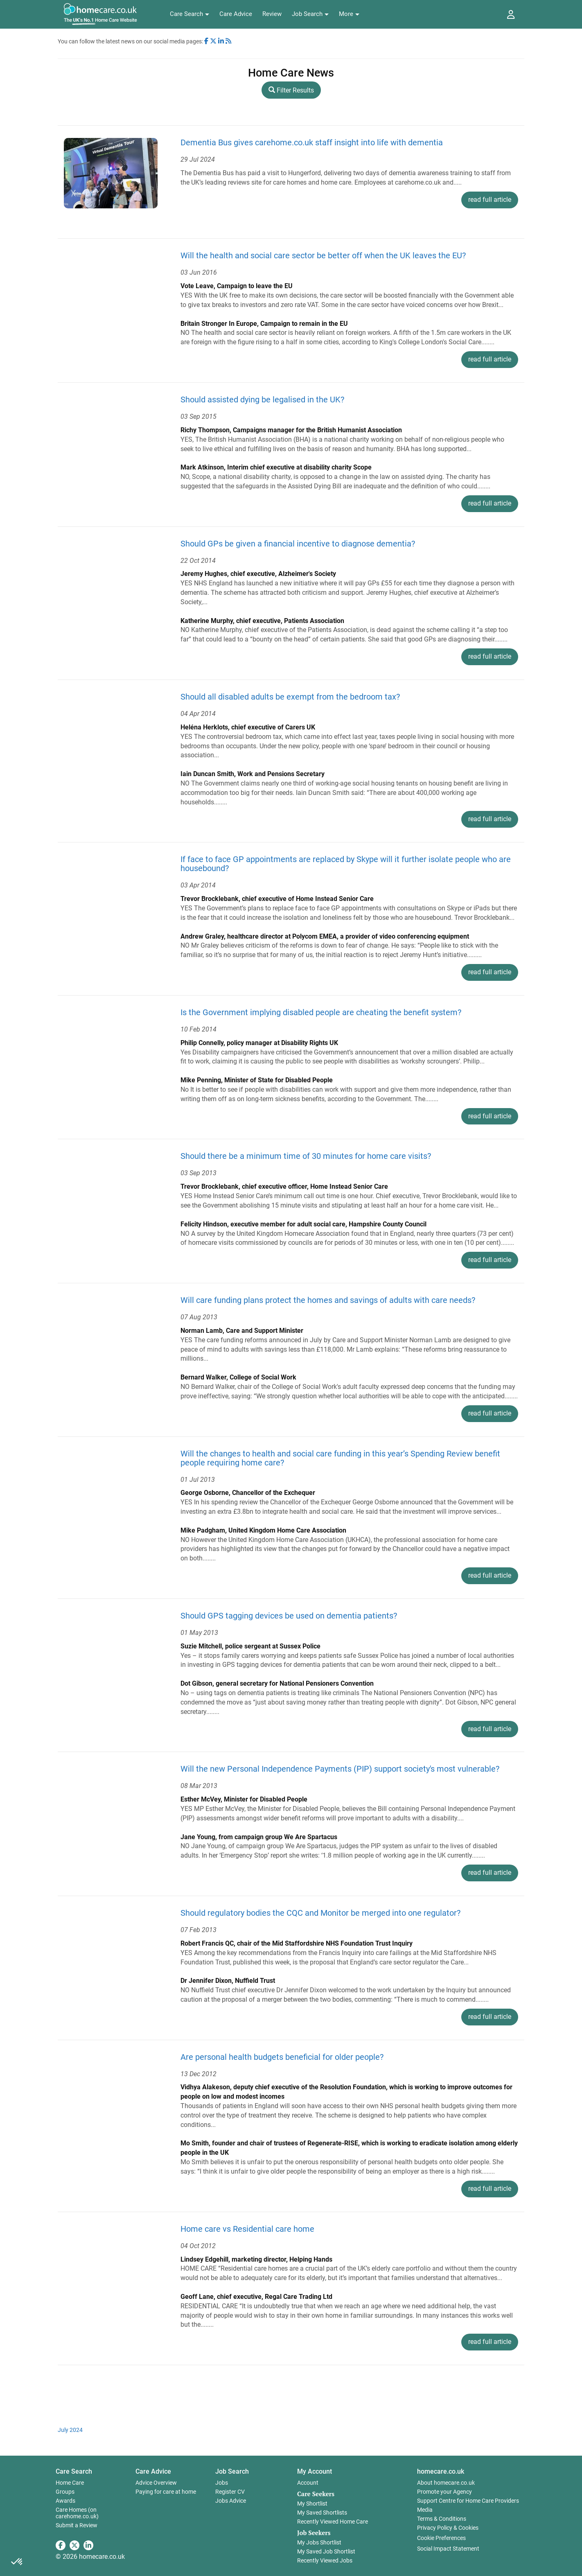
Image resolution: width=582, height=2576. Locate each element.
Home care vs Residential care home (247, 2229)
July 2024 (70, 2430)
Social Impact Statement (448, 2548)
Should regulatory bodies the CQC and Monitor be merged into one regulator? (320, 1913)
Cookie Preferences (441, 2538)
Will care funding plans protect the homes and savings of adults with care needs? (327, 1300)
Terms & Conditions (441, 2518)
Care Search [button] (74, 2471)
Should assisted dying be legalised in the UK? (262, 399)
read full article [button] (489, 199)
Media (425, 2509)
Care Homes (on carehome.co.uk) (77, 2513)
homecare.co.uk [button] (440, 2471)
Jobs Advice (230, 2500)
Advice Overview (156, 2482)
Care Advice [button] (153, 2471)
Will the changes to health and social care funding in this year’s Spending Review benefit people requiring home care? (340, 1458)
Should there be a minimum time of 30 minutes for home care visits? (305, 1156)
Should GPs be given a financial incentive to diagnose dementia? (297, 544)
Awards (65, 2500)
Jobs (221, 2482)
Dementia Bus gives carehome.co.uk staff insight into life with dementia (311, 142)
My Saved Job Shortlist (326, 2551)
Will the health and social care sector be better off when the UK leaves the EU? (323, 255)
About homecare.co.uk (446, 2482)
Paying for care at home (165, 2491)
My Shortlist (312, 2503)
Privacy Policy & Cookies (447, 2527)
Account (307, 2482)
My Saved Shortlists (322, 2512)
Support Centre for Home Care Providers (468, 2500)
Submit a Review (76, 2525)
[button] (189, 14)
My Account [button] (314, 2471)
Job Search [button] (232, 2471)
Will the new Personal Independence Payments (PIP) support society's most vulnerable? (339, 1769)
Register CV (230, 2491)
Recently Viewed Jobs (324, 2560)
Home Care (70, 2482)
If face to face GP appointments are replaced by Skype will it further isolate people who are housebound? (345, 863)
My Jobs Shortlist (319, 2542)
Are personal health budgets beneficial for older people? (281, 2057)
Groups (65, 2491)
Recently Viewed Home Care (332, 2521)
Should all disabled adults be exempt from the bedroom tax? (290, 697)
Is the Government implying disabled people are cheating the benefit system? (320, 1012)
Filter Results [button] (291, 90)
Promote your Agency (444, 2491)
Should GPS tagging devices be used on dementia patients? (288, 1616)
